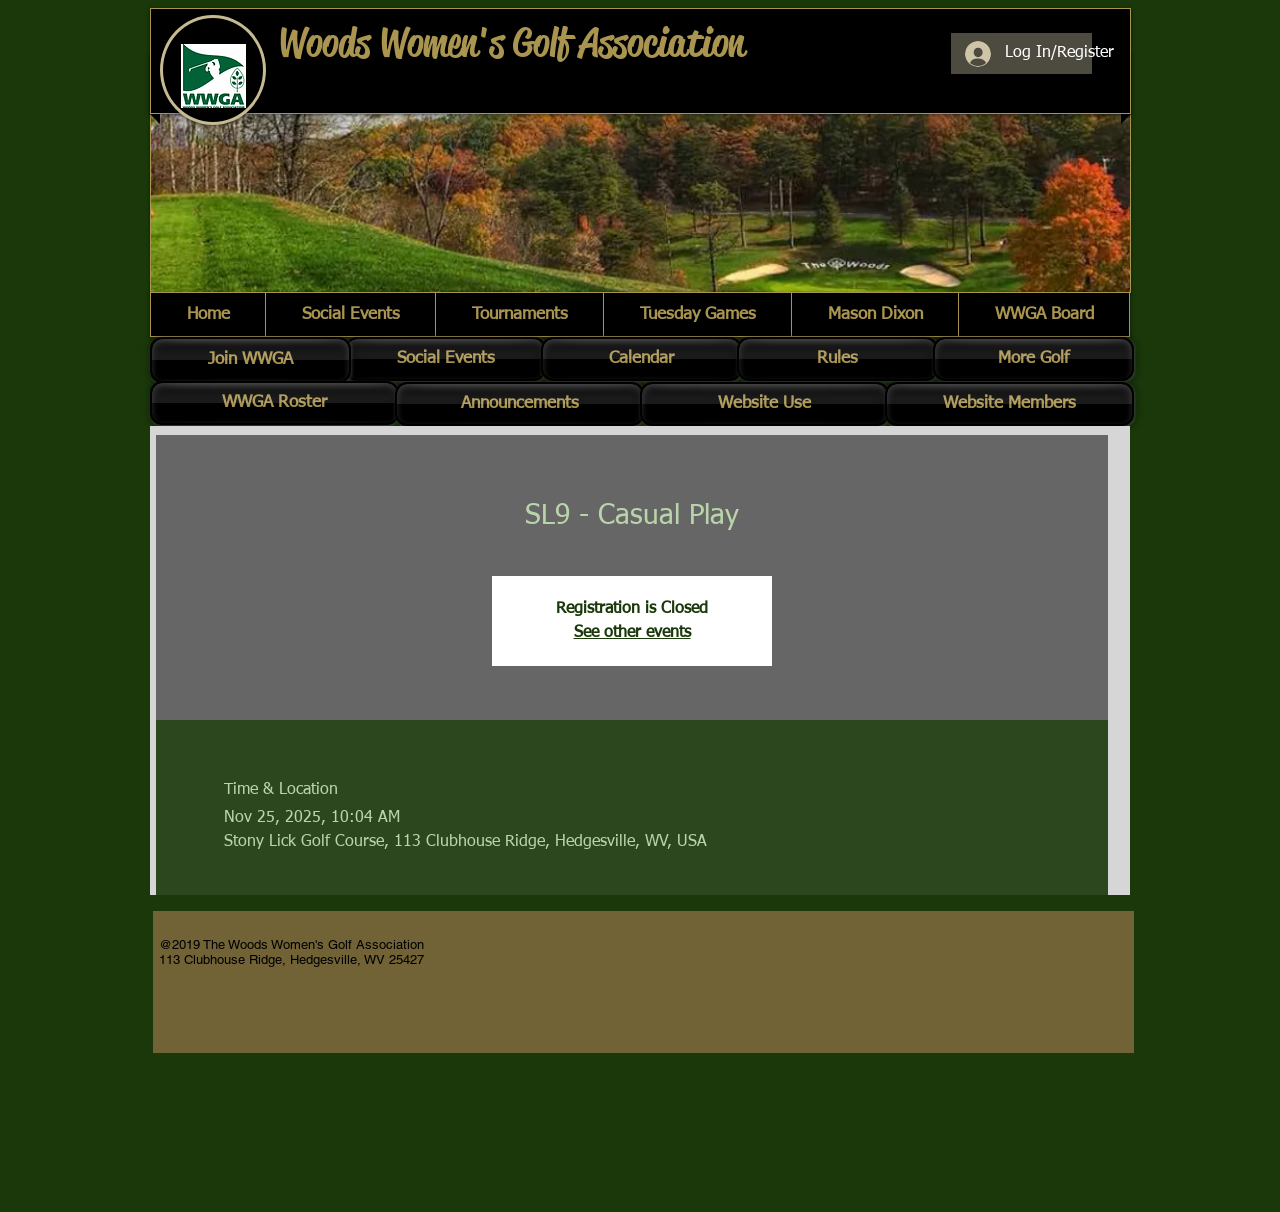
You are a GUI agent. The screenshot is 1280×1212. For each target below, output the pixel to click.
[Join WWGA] (250, 360)
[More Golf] (1033, 359)
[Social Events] (445, 359)
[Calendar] (641, 359)
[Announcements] (519, 404)
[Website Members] (1009, 404)
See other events (632, 633)
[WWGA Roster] (274, 403)
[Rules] (837, 359)
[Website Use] (764, 404)
